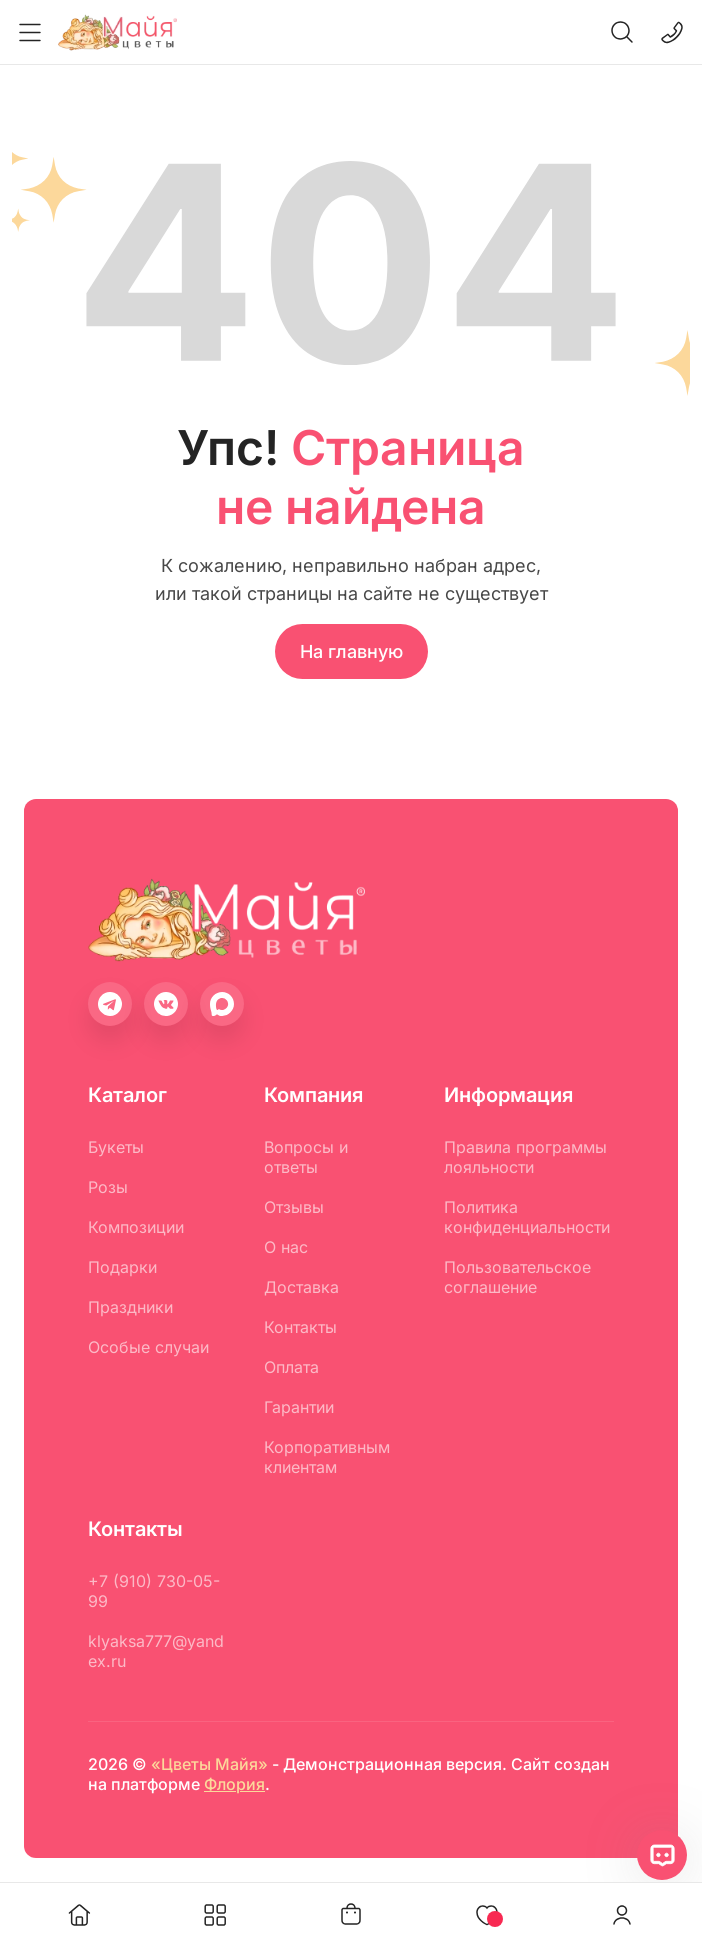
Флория (234, 1784)
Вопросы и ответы (306, 1157)
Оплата (291, 1367)
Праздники (130, 1307)
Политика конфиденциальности (527, 1217)
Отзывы (294, 1207)
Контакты (300, 1327)
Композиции (136, 1227)
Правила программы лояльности (525, 1157)
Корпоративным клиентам (327, 1457)
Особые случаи (148, 1347)
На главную (351, 651)
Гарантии (299, 1407)
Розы (108, 1187)
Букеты (116, 1147)
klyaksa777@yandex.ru (156, 1651)
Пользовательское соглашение (517, 1277)
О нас (286, 1247)
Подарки (122, 1267)
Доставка (301, 1287)
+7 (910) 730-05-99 (154, 1591)
